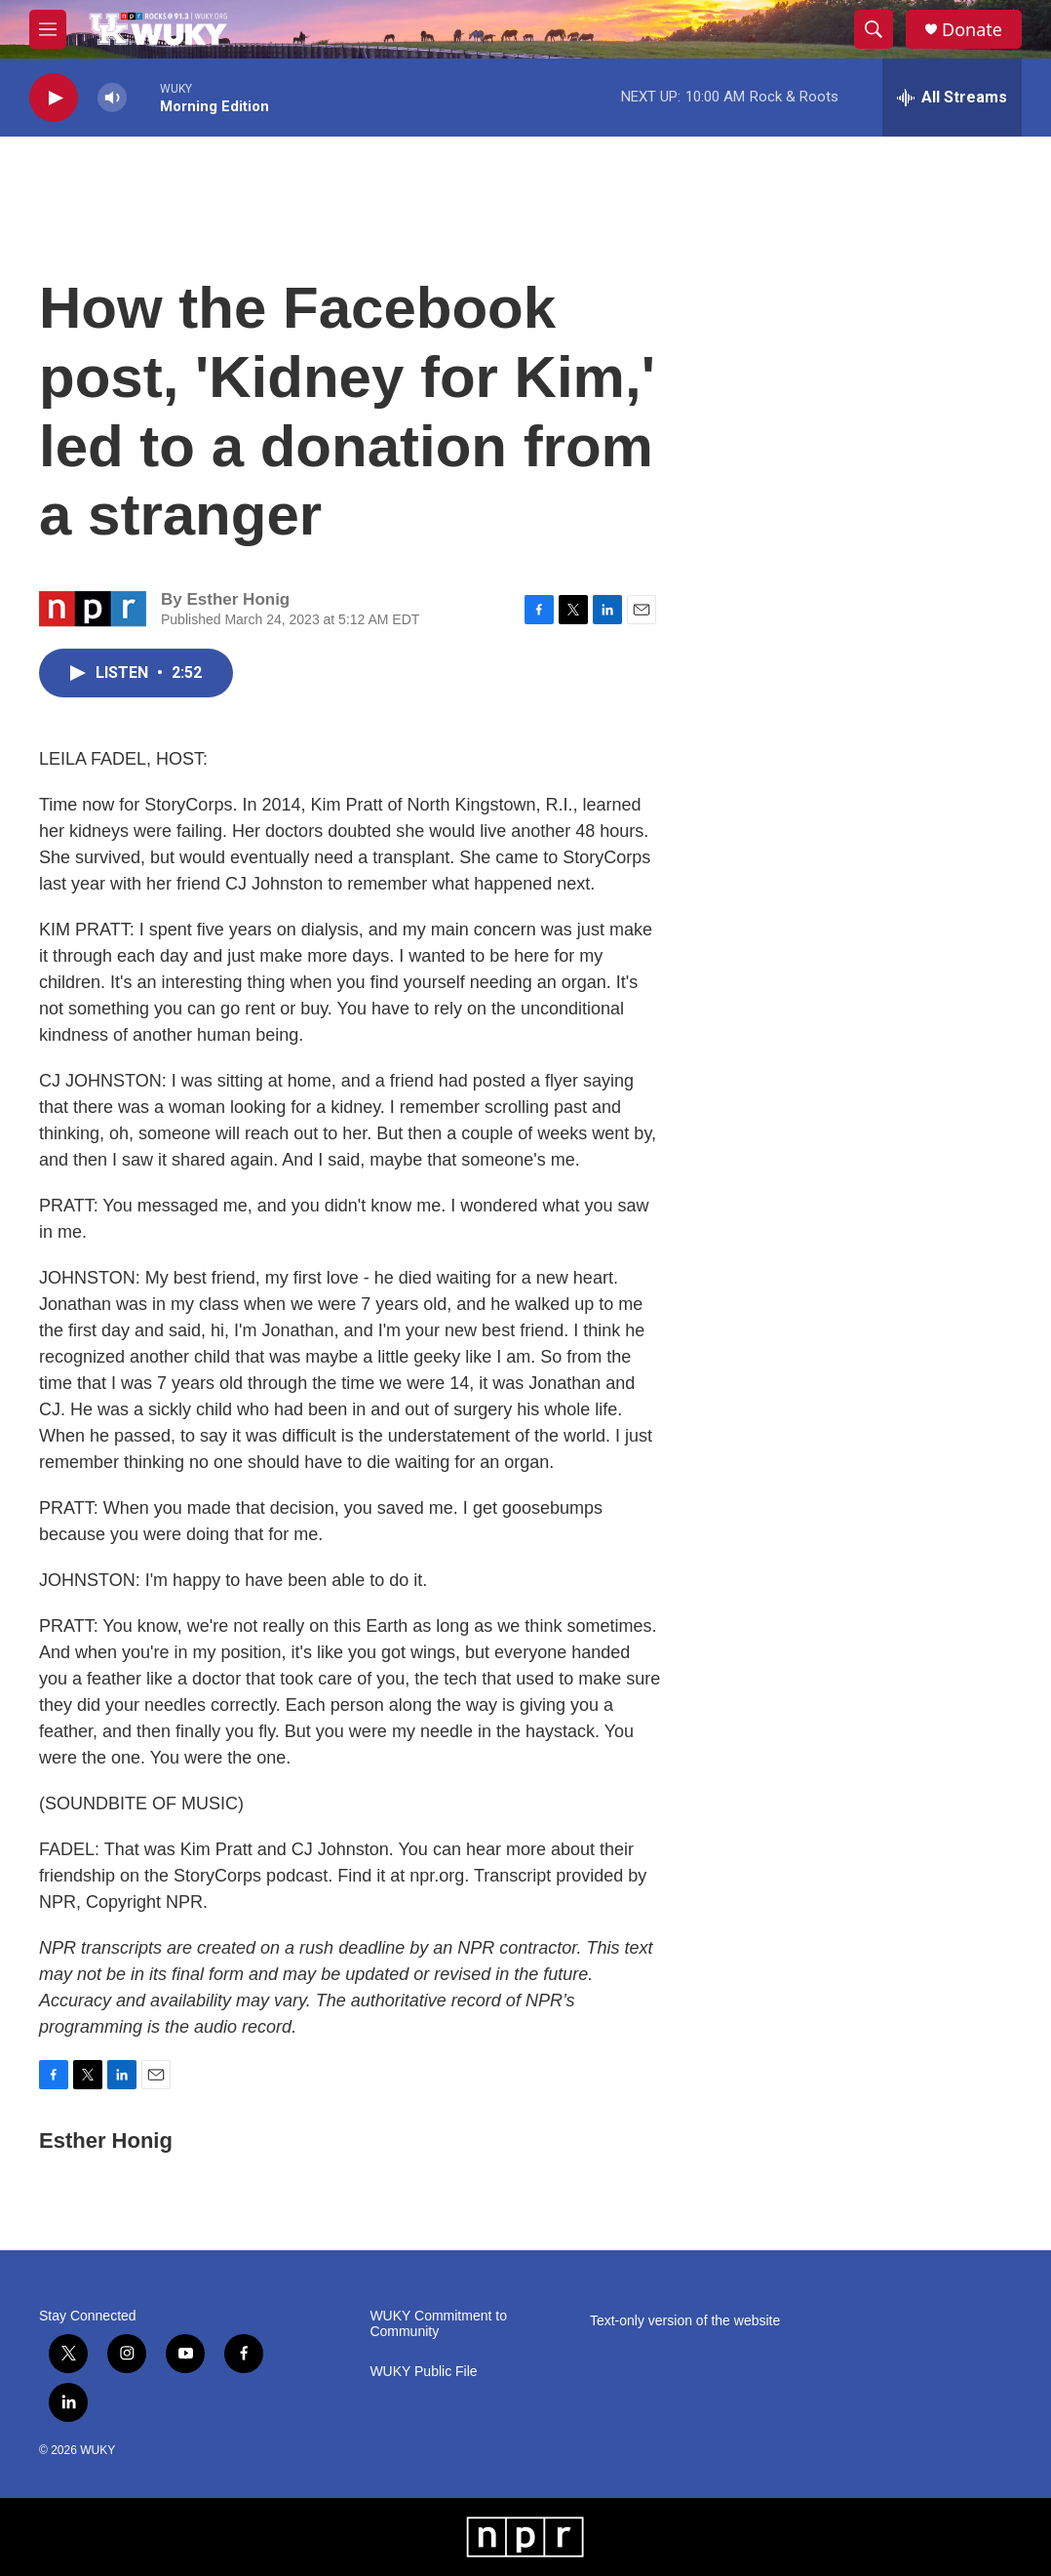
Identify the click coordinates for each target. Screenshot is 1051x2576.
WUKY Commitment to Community (438, 2324)
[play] (53, 98)
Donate (972, 30)
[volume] (112, 98)
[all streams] (952, 98)
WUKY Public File (423, 2371)
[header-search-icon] (873, 29)
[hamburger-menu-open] (47, 29)
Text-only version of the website (685, 2321)
